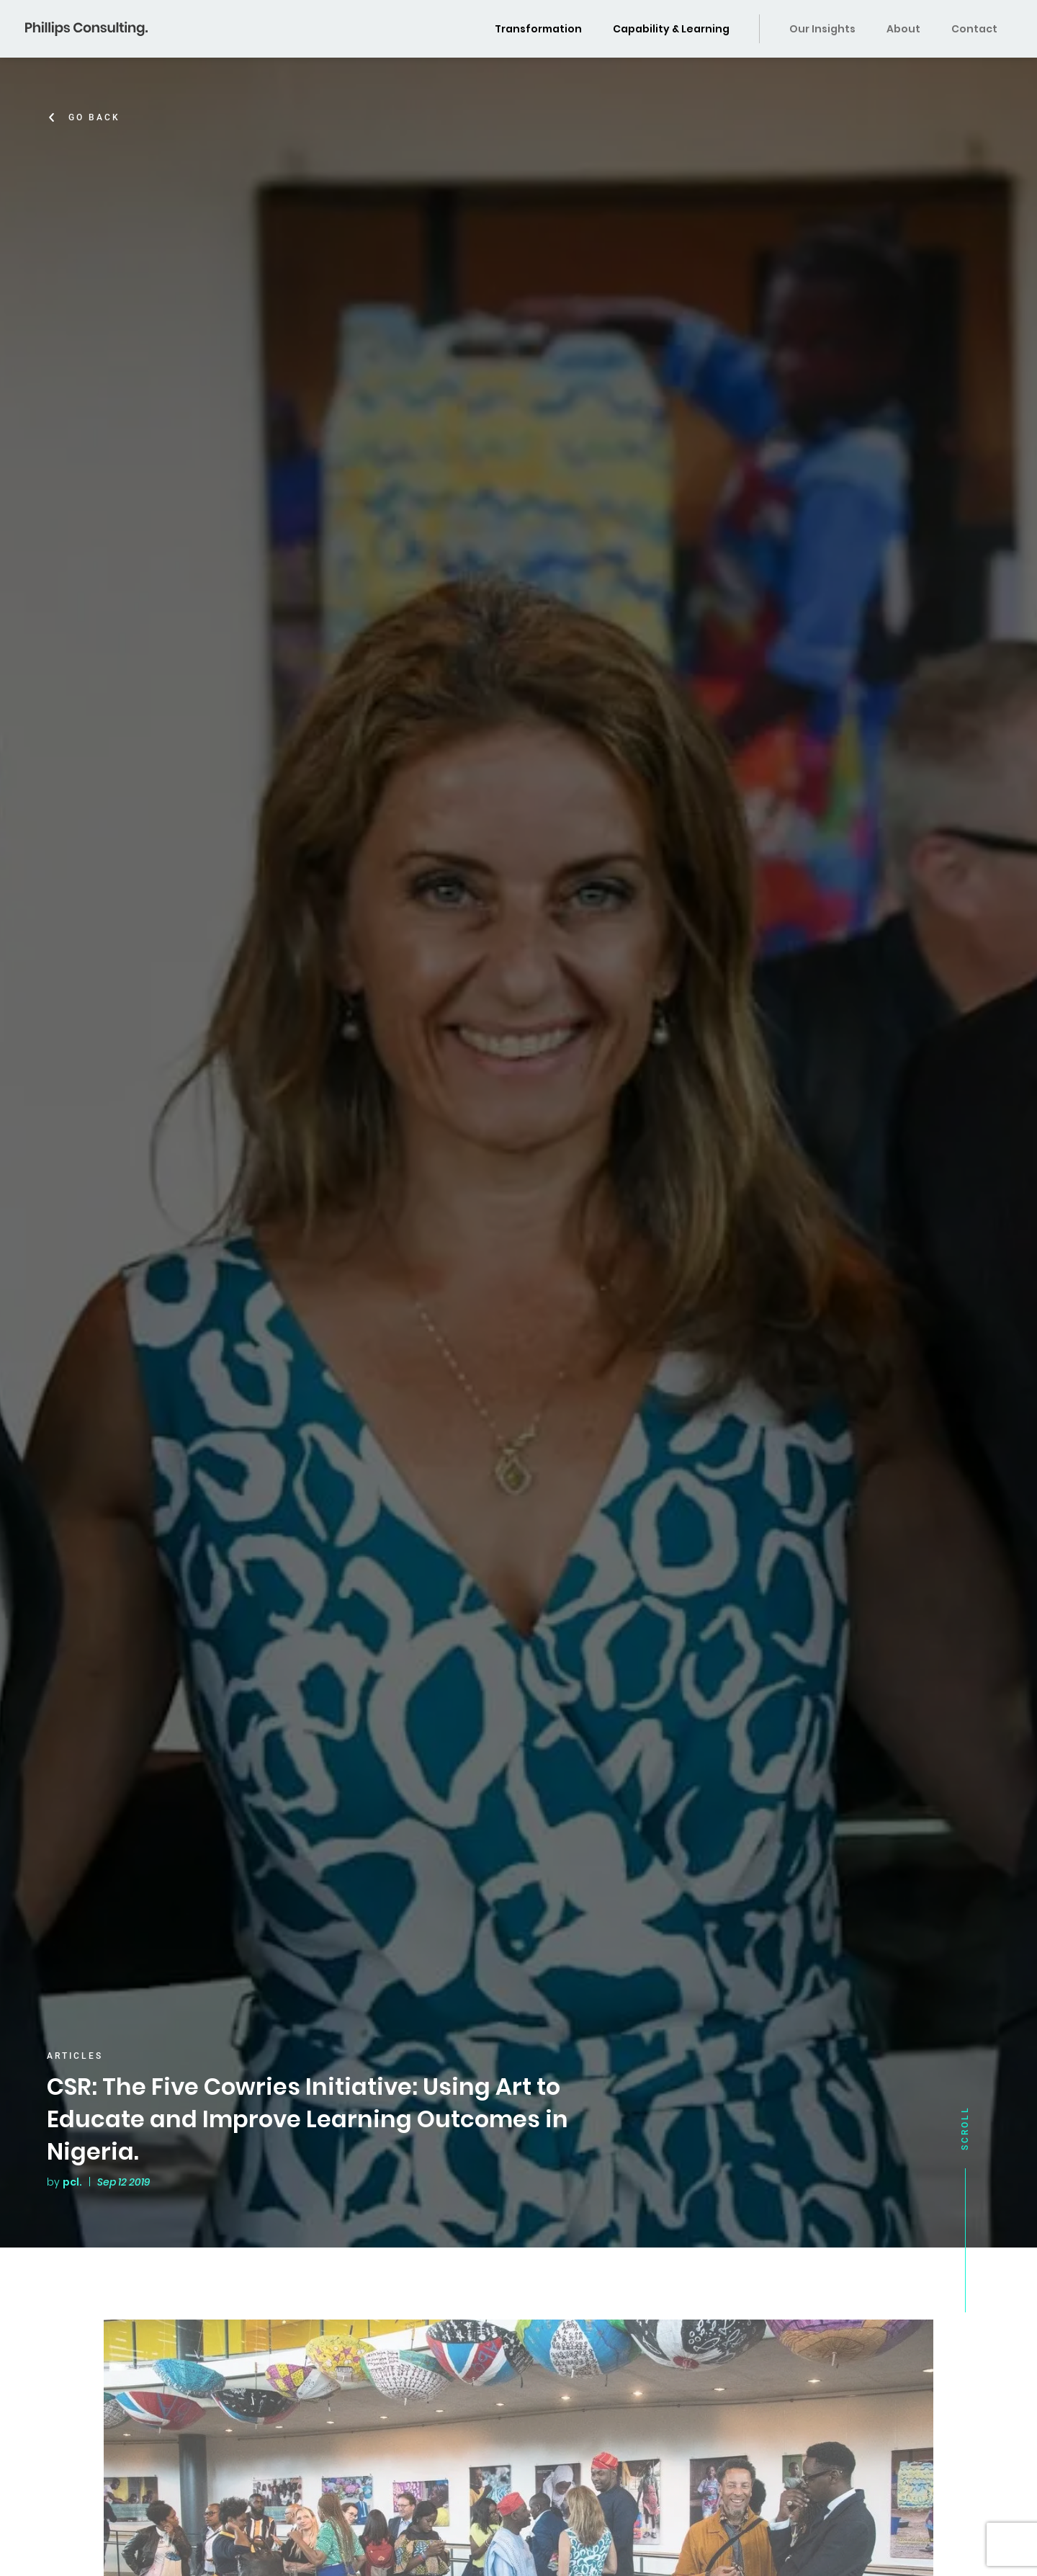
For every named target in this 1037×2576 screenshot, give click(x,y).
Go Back (95, 117)
